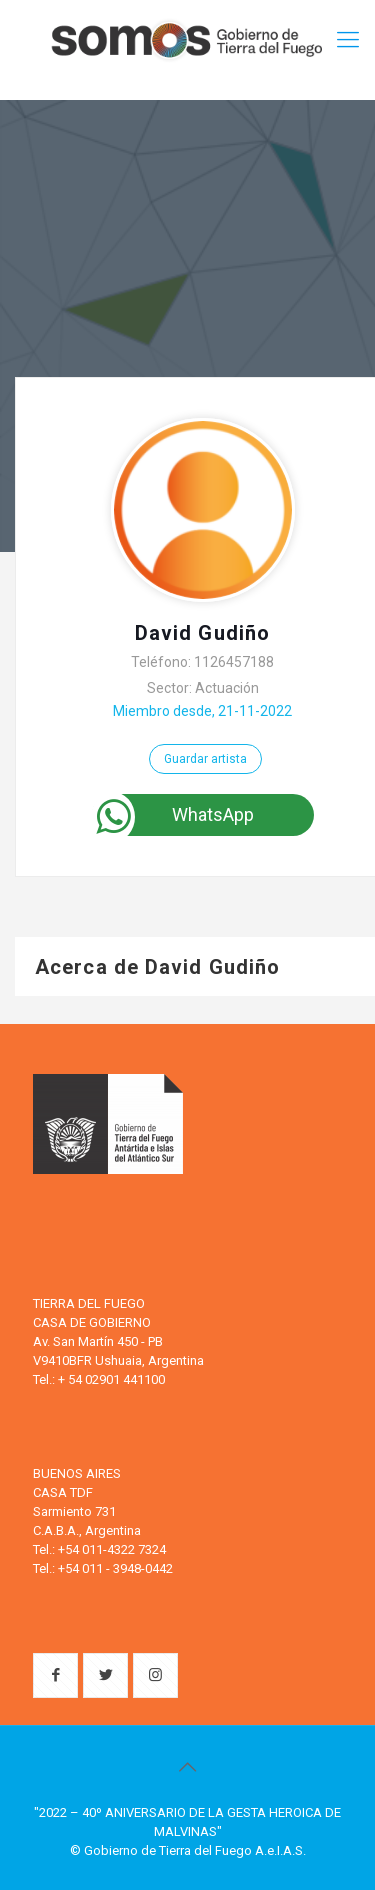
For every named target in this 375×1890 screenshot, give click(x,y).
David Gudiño (202, 633)
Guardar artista (205, 759)
